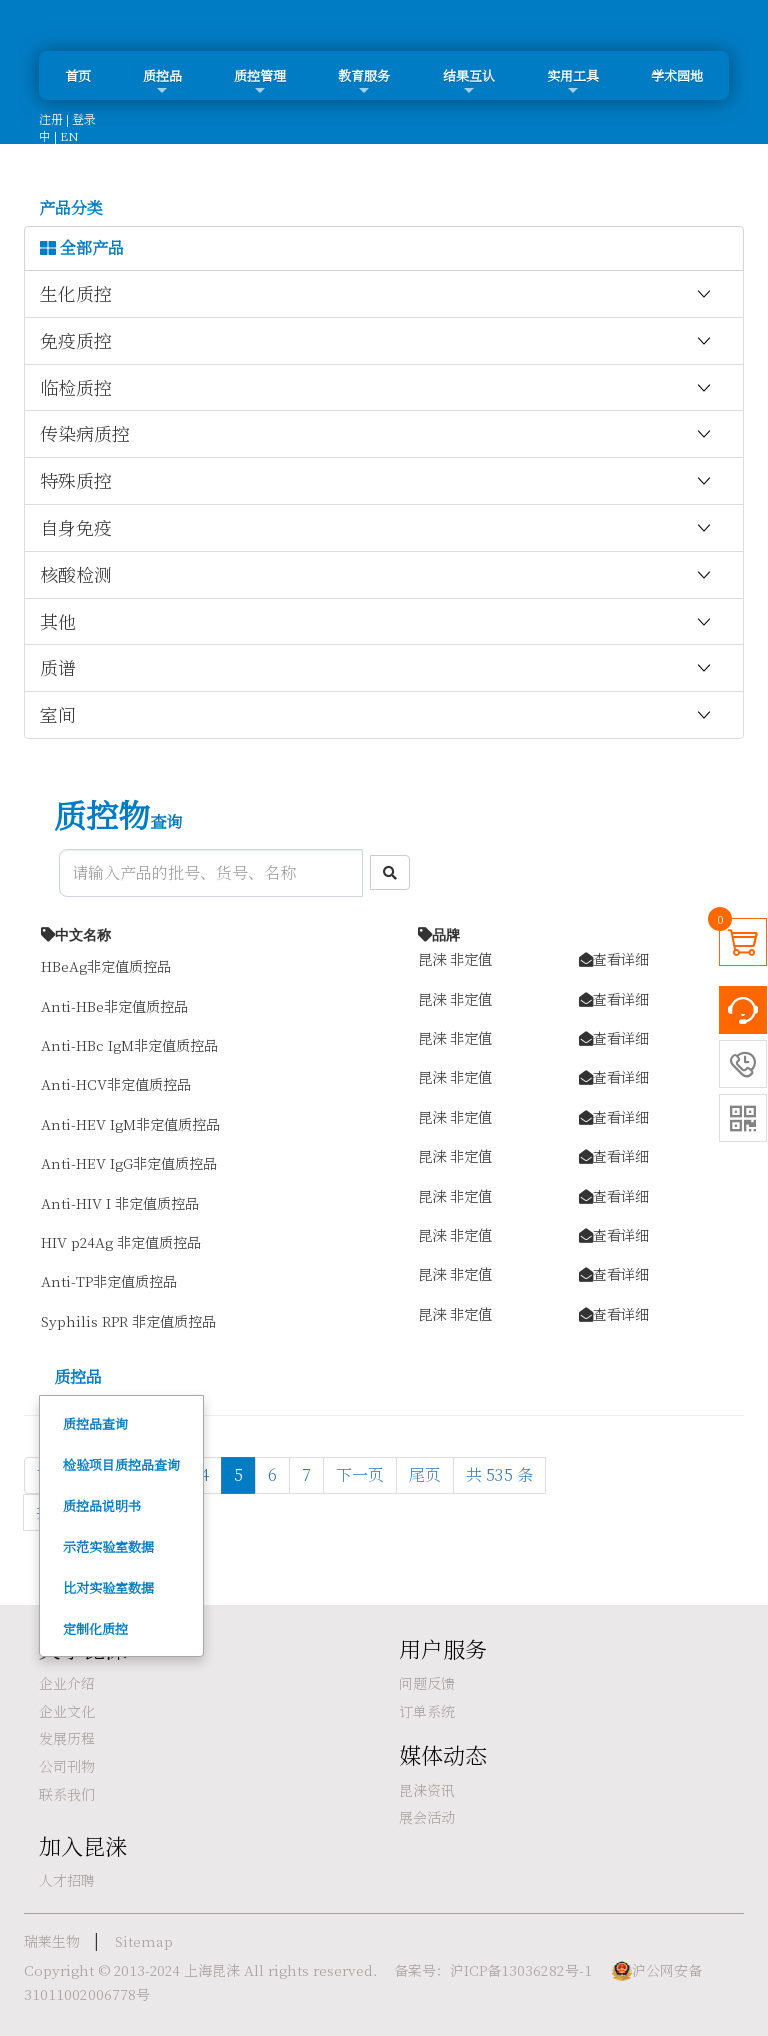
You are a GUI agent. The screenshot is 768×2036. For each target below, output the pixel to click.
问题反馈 (427, 1683)
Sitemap (144, 1941)
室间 (377, 715)
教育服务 (364, 82)
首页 (78, 75)
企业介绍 (67, 1683)
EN (69, 135)
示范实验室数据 (108, 1546)
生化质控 (377, 294)
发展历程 (67, 1738)
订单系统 (427, 1711)
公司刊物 (67, 1766)
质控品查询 (95, 1423)
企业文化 (67, 1711)
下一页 (360, 1474)
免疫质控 (377, 341)
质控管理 (260, 82)
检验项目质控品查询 (121, 1464)
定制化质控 (95, 1628)
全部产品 (82, 248)
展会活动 (427, 1817)
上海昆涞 (212, 1970)
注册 (51, 118)
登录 (84, 118)
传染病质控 (377, 434)
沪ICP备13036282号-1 (521, 1970)
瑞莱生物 (52, 1941)
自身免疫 (377, 528)
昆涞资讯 (427, 1790)
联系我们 (67, 1794)
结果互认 (469, 82)
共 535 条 (499, 1474)
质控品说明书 (102, 1505)
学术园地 (677, 75)
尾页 (425, 1474)
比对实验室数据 (108, 1587)
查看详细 (614, 958)
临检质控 (377, 388)
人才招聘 (67, 1880)
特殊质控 (377, 481)
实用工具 (573, 82)
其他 (377, 622)
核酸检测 (377, 575)
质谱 (377, 668)
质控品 (162, 82)
